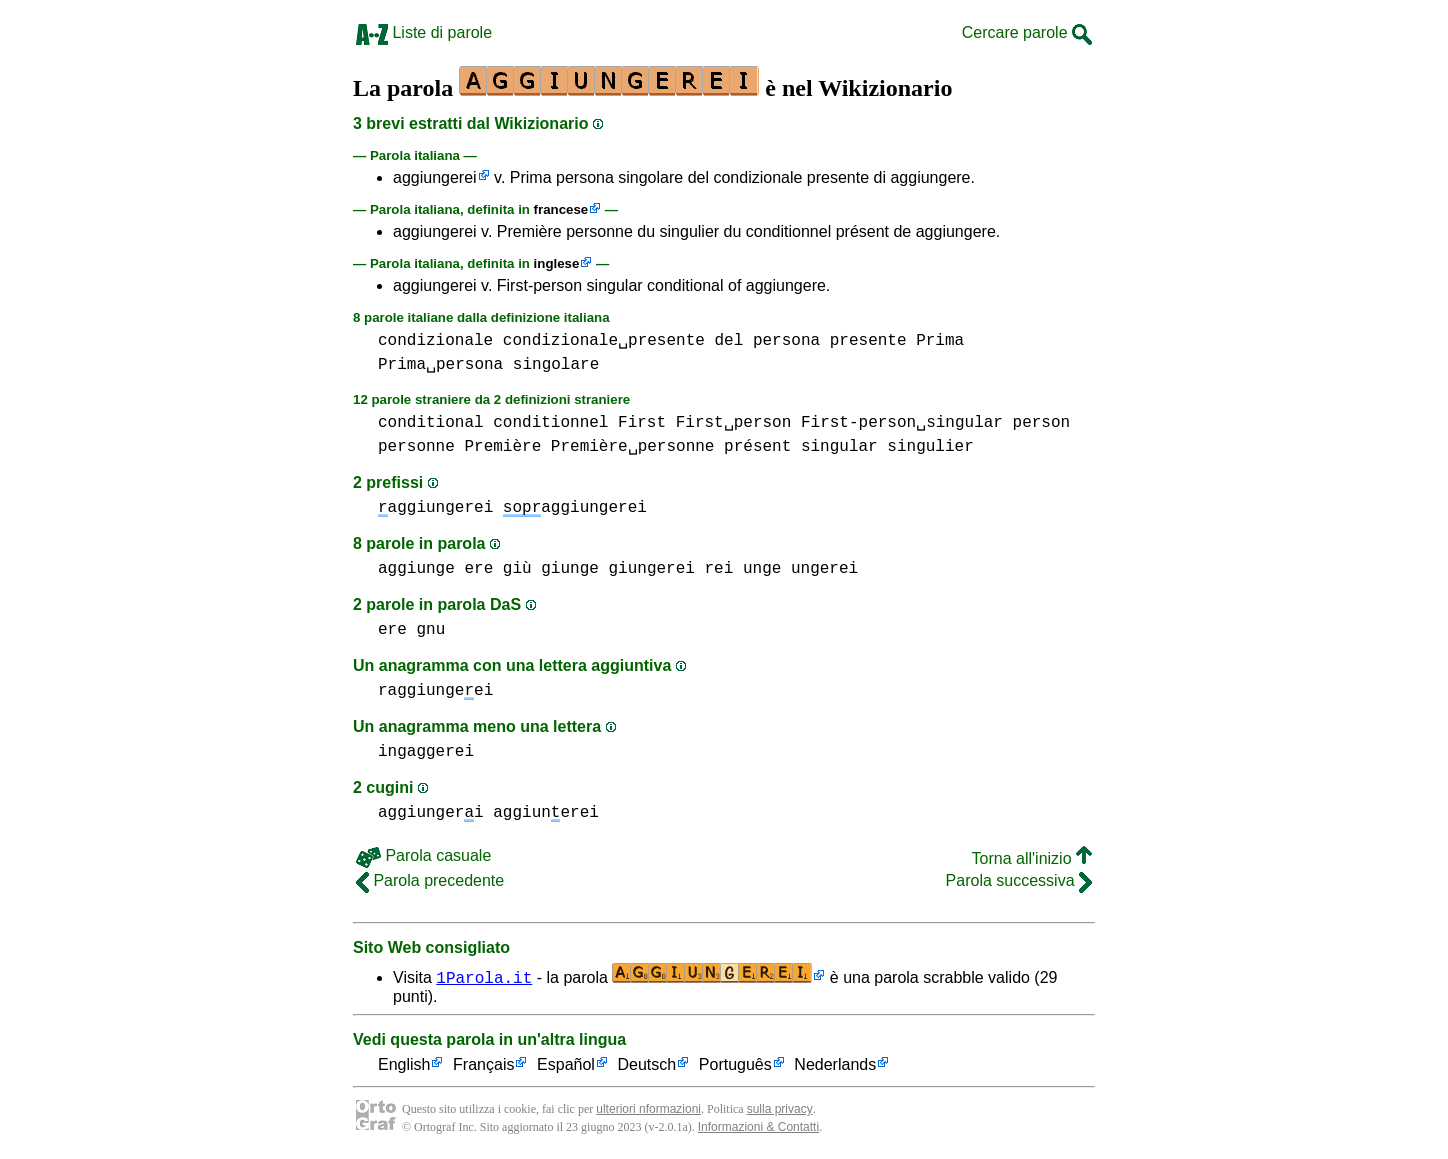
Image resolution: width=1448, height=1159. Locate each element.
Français (483, 1065)
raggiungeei (435, 691)
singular (839, 447)
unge (762, 569)
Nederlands (835, 1065)
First (642, 423)
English (404, 1065)
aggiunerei (546, 813)
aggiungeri (431, 813)
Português (735, 1065)
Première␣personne (633, 447)
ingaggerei (426, 752)
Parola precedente (430, 880)
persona (786, 341)
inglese (557, 263)
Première (502, 447)
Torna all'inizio (1032, 858)
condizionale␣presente (604, 341)
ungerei (824, 569)
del (728, 341)
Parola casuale (423, 855)
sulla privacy (780, 1109)
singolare (556, 365)
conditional (431, 423)
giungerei (651, 569)
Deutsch (647, 1065)
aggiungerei (435, 177)
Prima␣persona (440, 365)
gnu (430, 630)
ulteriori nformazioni (648, 1109)
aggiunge (416, 569)
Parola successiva (1019, 880)
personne (416, 447)
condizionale (435, 341)
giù (517, 569)
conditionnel (550, 423)
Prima (940, 341)
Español (566, 1065)
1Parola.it (484, 977)
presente (868, 341)
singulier (930, 447)
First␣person (734, 423)
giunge (570, 569)
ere (478, 569)
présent (757, 447)
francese (561, 209)
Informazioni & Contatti (758, 1127)
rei (719, 569)
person (1042, 423)
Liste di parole (424, 32)
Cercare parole (1027, 32)
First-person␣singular (902, 423)
